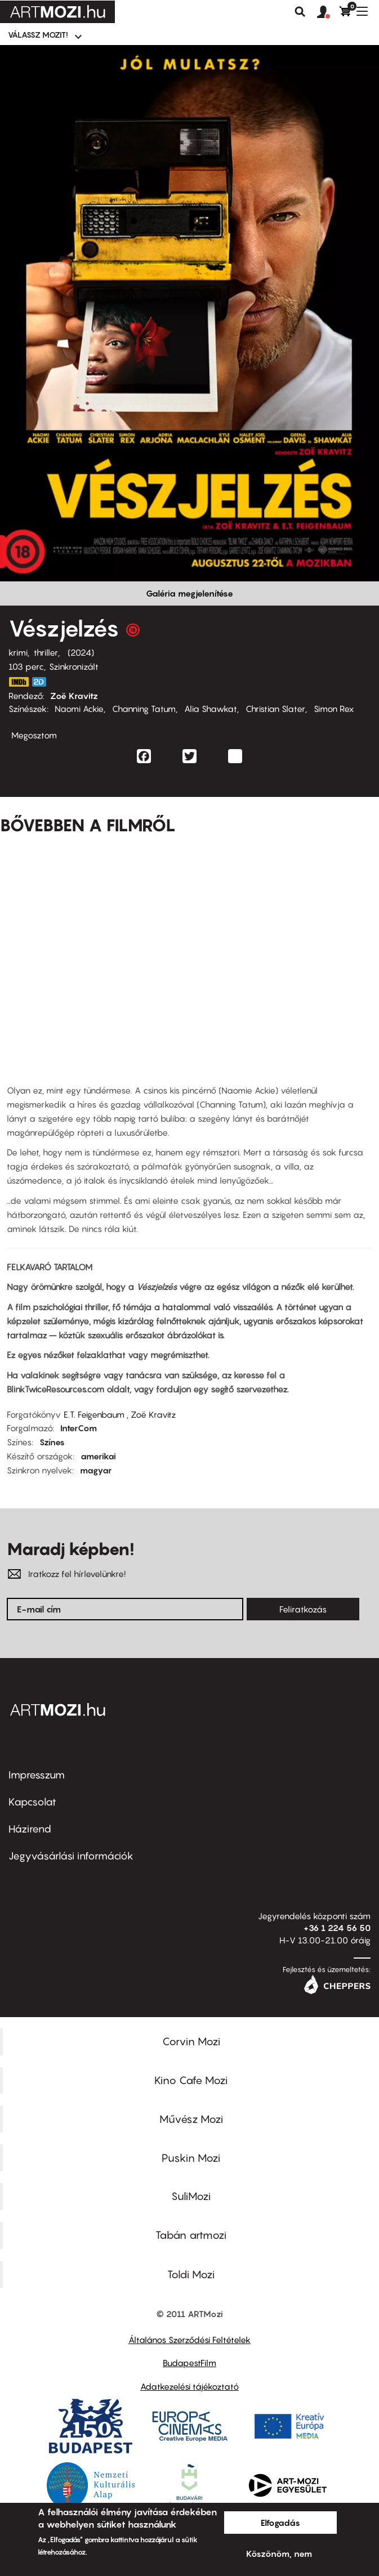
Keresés (300, 11)
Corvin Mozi (191, 2041)
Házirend (29, 1829)
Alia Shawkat (210, 709)
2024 (80, 652)
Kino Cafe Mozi (191, 2080)
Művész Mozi (191, 2119)
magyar (96, 1470)
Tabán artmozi (190, 2235)
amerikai (98, 1456)
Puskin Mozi (191, 2158)
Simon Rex (334, 709)
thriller (46, 652)
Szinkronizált (74, 666)
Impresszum (36, 1775)
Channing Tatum (144, 709)
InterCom (78, 1428)
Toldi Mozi (191, 2274)
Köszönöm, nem (279, 2553)
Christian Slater (275, 709)
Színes (52, 1442)
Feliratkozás (303, 1609)
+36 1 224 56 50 (337, 1928)
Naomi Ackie (79, 709)
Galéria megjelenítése (189, 593)
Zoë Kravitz (74, 696)
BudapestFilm (189, 2363)
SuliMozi (191, 2196)
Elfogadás (280, 2522)
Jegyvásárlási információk (70, 1856)
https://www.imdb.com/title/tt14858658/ (18, 682)
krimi (18, 652)
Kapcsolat (32, 1802)
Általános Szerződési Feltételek (189, 2340)
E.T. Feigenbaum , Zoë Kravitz (120, 1414)
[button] (328, 12)
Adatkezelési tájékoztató (189, 2386)
